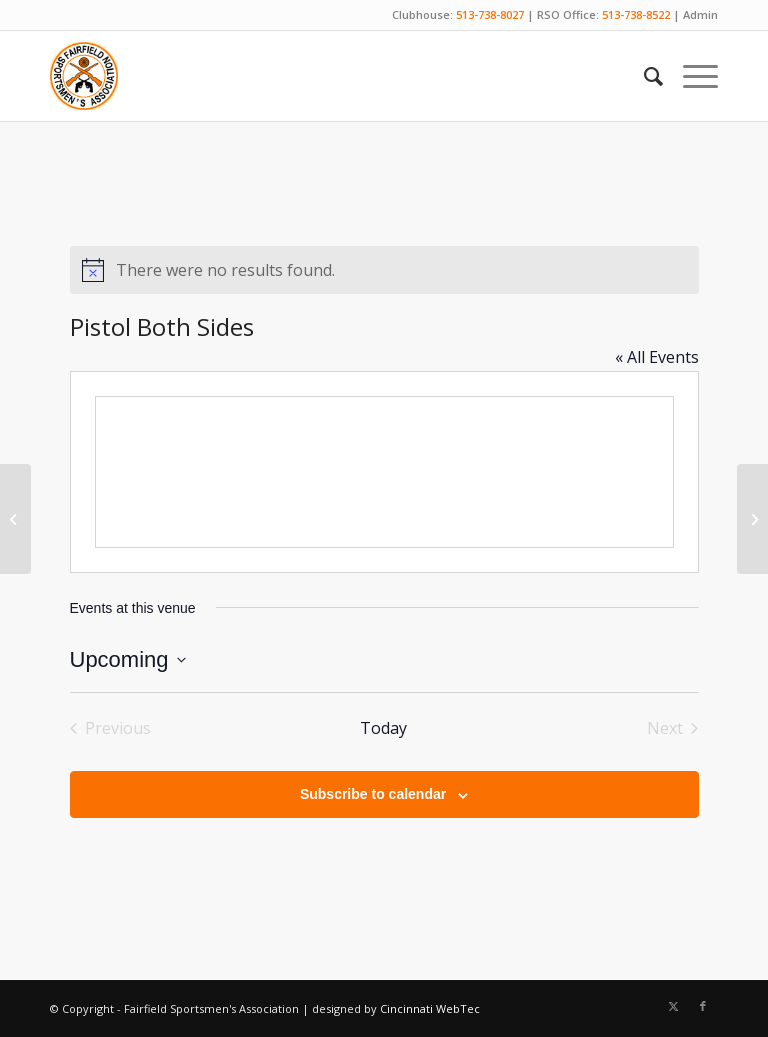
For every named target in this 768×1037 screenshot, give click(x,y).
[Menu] (690, 76)
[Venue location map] (384, 472)
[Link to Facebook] (703, 1006)
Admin (700, 14)
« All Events (657, 357)
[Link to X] (673, 1006)
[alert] (384, 270)
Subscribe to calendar (373, 794)
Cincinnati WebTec (430, 1008)
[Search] (643, 76)
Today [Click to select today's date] (383, 728)
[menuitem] (643, 76)
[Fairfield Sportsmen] (84, 76)
